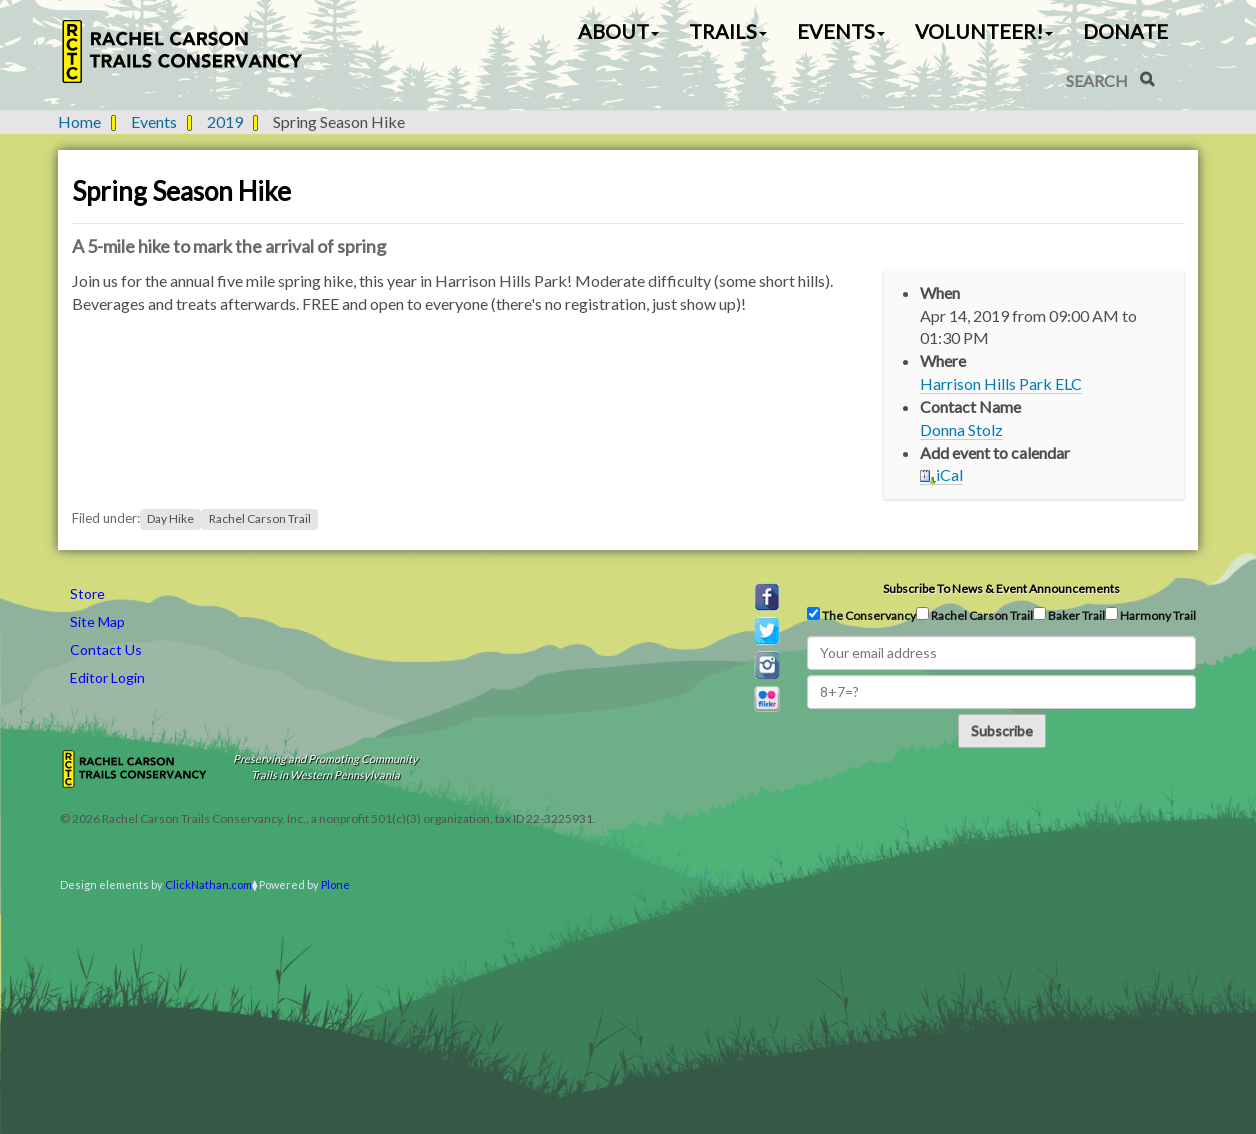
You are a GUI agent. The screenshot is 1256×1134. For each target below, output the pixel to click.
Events (154, 121)
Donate (1125, 31)
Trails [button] (728, 31)
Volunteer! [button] (984, 31)
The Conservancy (861, 615)
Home (79, 121)
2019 (225, 121)
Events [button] (841, 31)
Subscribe (1002, 730)
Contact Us (106, 649)
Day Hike (170, 518)
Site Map (97, 621)
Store (87, 593)
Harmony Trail (1150, 615)
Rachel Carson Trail (260, 518)
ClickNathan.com (208, 884)
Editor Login (107, 677)
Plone (335, 884)
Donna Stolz (961, 429)
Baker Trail (1069, 615)
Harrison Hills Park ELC (1001, 383)
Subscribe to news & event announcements (1001, 588)
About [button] (618, 31)
